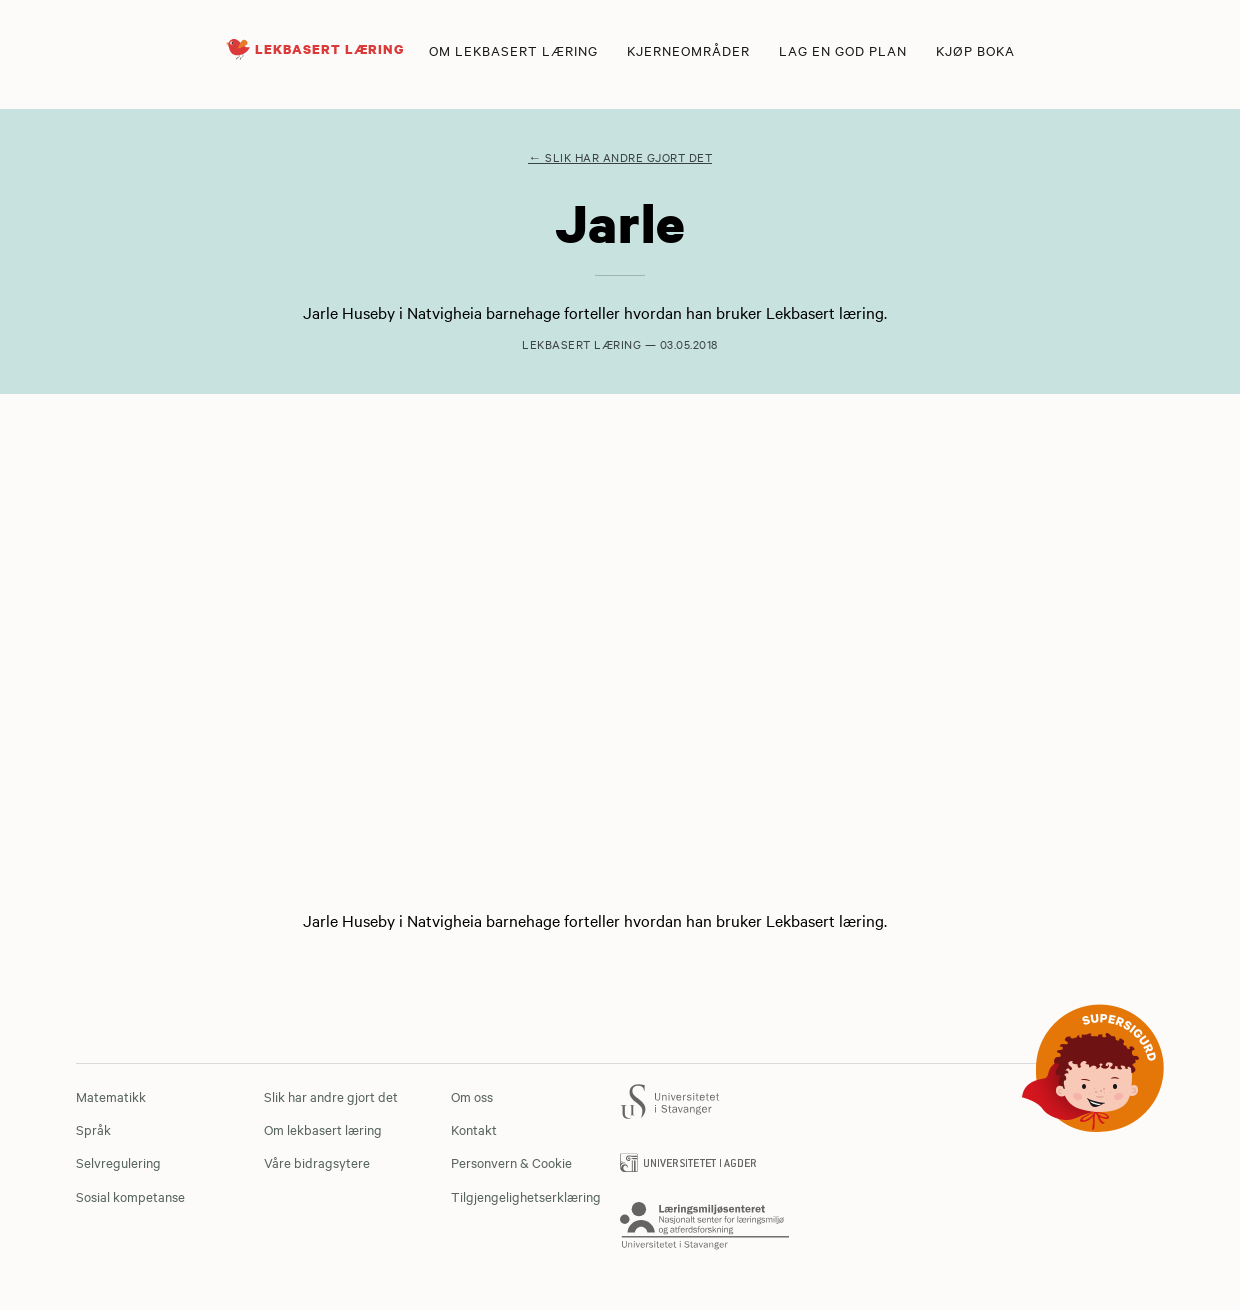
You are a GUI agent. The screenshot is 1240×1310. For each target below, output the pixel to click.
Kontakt (474, 1129)
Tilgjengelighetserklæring (526, 1196)
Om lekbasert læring (513, 50)
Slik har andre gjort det (331, 1096)
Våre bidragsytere (317, 1162)
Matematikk (111, 1096)
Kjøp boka (975, 50)
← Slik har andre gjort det (620, 157)
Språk (93, 1129)
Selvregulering (118, 1162)
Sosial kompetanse (130, 1196)
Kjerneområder (688, 50)
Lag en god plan (843, 50)
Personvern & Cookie (511, 1162)
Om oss (472, 1096)
